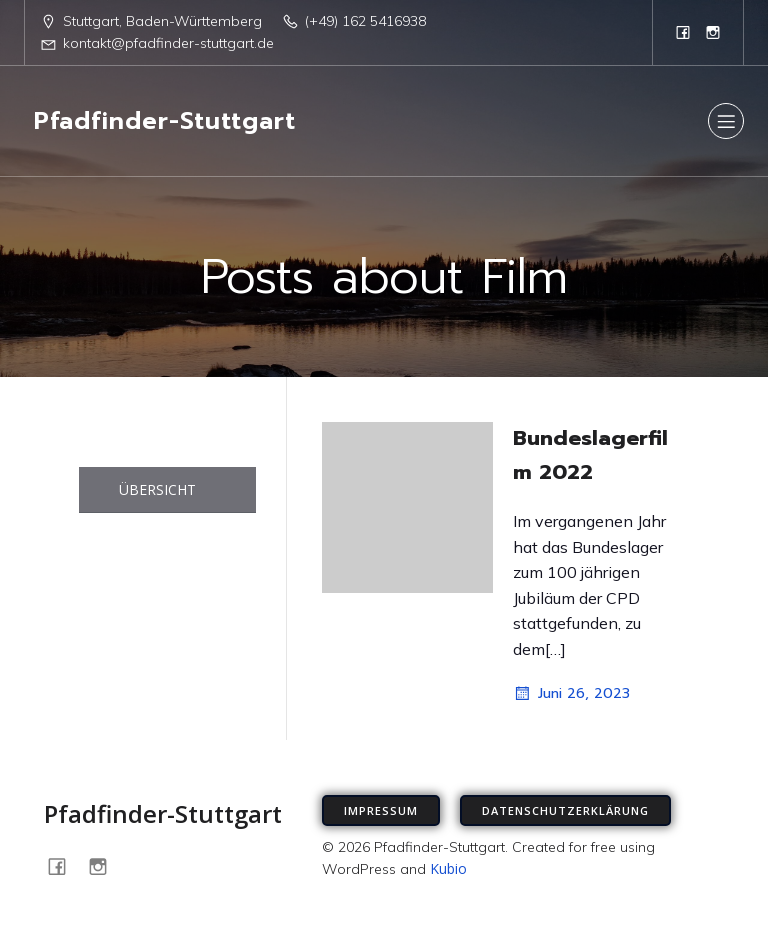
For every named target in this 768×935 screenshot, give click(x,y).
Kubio (448, 868)
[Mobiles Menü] (726, 121)
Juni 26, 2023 (571, 694)
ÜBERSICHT (157, 489)
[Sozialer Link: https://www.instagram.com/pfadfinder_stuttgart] (713, 32)
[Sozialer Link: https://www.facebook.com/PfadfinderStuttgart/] (683, 32)
